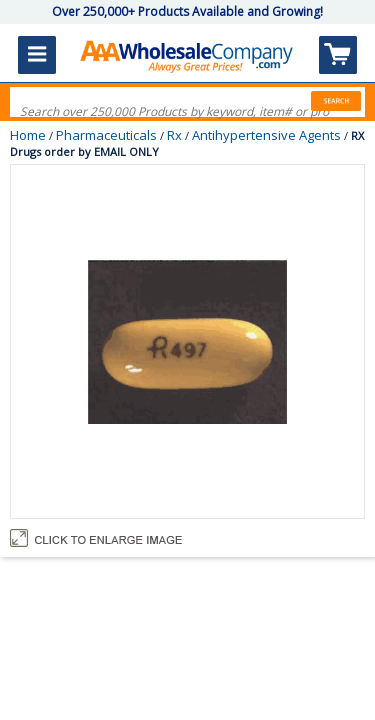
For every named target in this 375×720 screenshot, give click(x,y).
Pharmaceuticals (106, 135)
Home (28, 135)
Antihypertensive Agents (266, 135)
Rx (174, 135)
